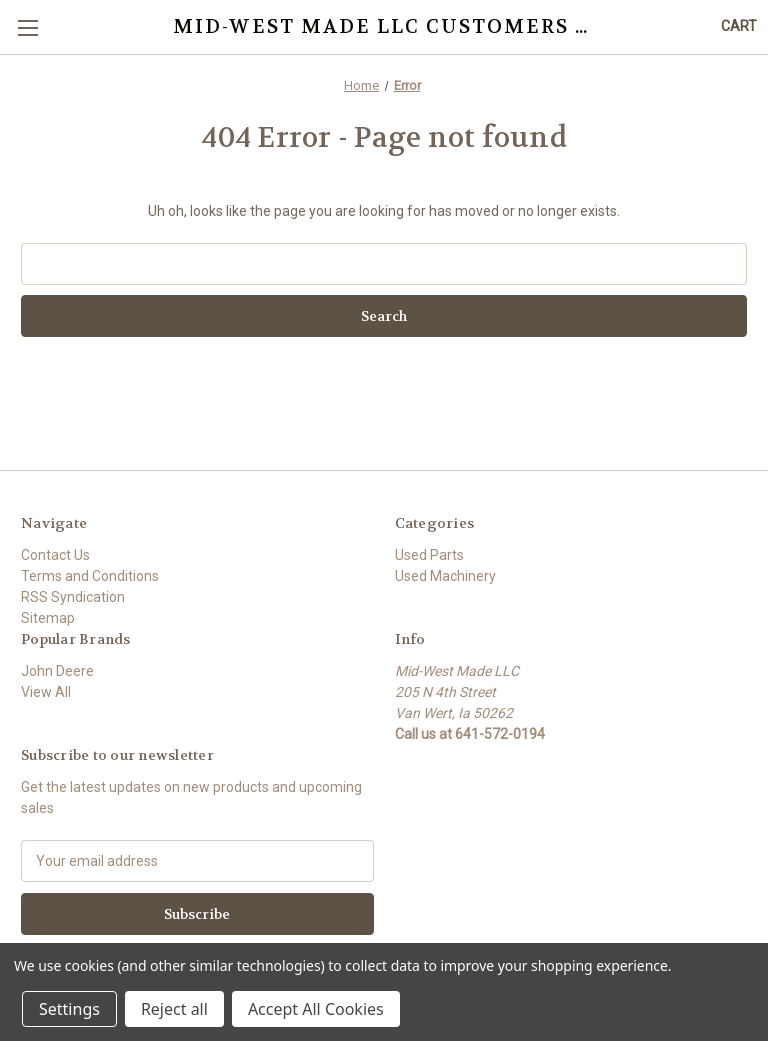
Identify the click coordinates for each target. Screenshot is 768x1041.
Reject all (174, 1009)
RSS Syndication (73, 597)
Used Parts (429, 555)
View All (46, 692)
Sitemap (48, 618)
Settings (69, 1009)
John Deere (57, 671)
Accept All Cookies (316, 1009)
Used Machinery (445, 576)
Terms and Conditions (90, 576)
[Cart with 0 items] (739, 26)
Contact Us (55, 555)
